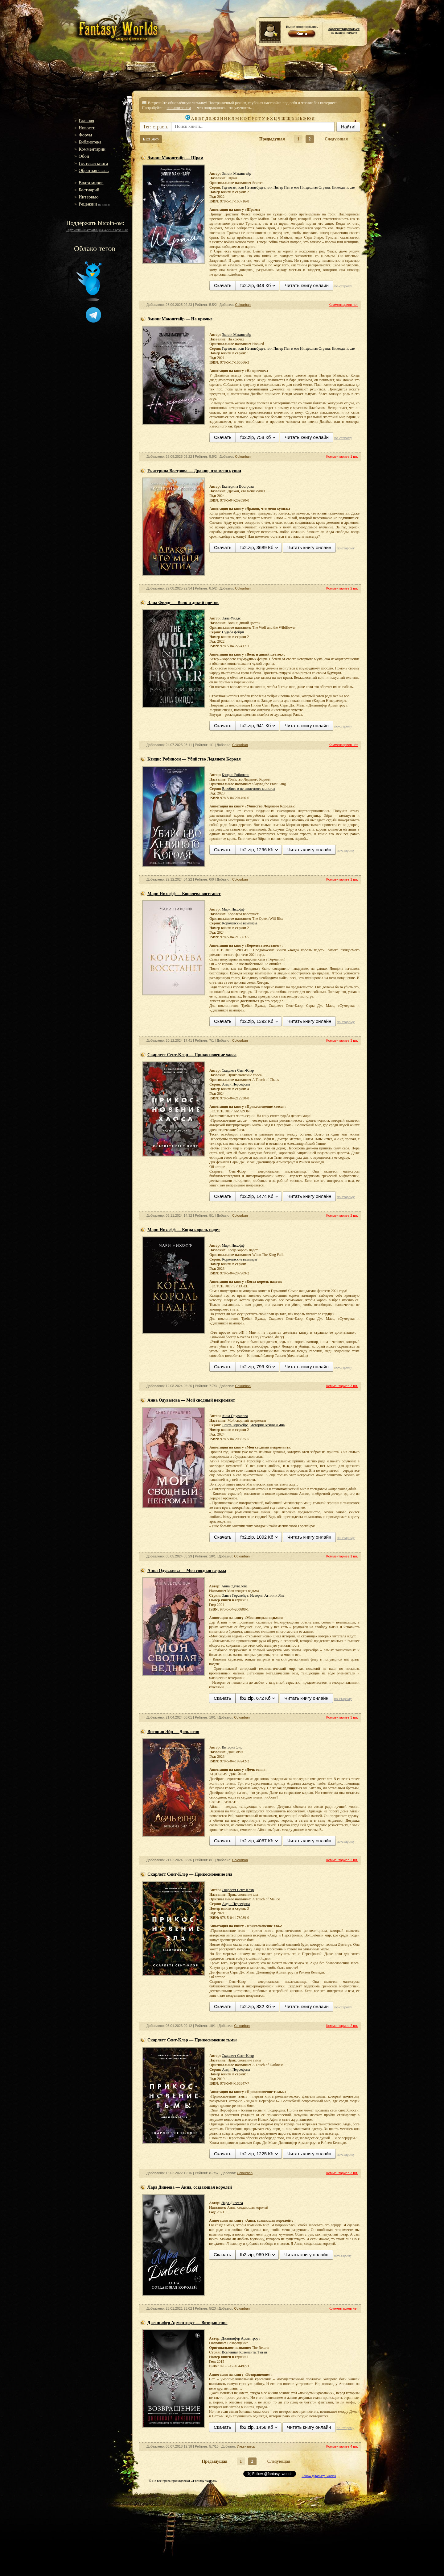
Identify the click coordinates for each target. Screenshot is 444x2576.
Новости (87, 127)
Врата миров (91, 182)
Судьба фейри (233, 632)
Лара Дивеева (232, 2203)
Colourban (243, 304)
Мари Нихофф (233, 909)
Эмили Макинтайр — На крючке (179, 319)
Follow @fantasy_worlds (319, 2476)
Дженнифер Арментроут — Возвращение (187, 2322)
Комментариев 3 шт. (342, 1040)
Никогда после (343, 187)
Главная (86, 120)
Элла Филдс (231, 618)
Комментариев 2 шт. (342, 588)
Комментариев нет (343, 304)
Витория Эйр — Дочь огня (173, 1731)
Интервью (89, 196)
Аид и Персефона (236, 1084)
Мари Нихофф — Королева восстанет (184, 893)
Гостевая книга (93, 163)
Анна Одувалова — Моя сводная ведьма (186, 1570)
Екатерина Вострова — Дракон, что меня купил (194, 471)
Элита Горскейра (235, 1425)
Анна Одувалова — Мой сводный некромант (191, 1400)
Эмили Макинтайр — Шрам (175, 158)
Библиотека (90, 142)
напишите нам (178, 107)
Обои (84, 156)
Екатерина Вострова (238, 486)
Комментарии (92, 149)
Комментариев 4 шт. (342, 2446)
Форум (85, 134)
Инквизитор (246, 2446)
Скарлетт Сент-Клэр (238, 1070)
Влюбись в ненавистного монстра (248, 788)
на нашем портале (344, 30)
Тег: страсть (155, 126)
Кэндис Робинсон (235, 775)
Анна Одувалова (235, 1416)
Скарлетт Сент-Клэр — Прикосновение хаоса (191, 1054)
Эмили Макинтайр (236, 173)
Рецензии (88, 204)
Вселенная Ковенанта (239, 2352)
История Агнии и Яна (267, 1425)
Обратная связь (94, 170)
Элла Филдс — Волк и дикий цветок (183, 602)
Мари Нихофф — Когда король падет (183, 1230)
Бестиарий (89, 189)
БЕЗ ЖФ (151, 139)
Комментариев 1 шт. (342, 456)
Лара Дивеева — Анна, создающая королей (189, 2187)
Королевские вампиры (239, 923)
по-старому (343, 286)
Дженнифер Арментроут (240, 2338)
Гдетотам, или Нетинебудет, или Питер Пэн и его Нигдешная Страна (276, 187)
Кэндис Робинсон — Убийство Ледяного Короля (194, 759)
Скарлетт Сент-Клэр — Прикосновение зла (189, 1874)
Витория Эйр (232, 1747)
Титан (262, 2352)
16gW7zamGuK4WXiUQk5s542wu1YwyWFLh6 (97, 229)
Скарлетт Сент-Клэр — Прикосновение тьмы (192, 2040)
